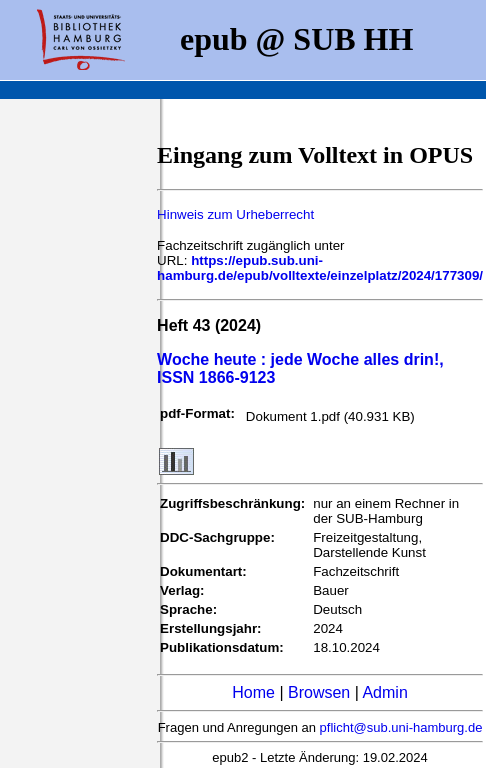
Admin (384, 692)
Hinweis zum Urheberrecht (235, 214)
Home (253, 692)
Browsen (319, 692)
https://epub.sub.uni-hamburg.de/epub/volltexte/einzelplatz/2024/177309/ (320, 268)
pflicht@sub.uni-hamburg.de (401, 727)
